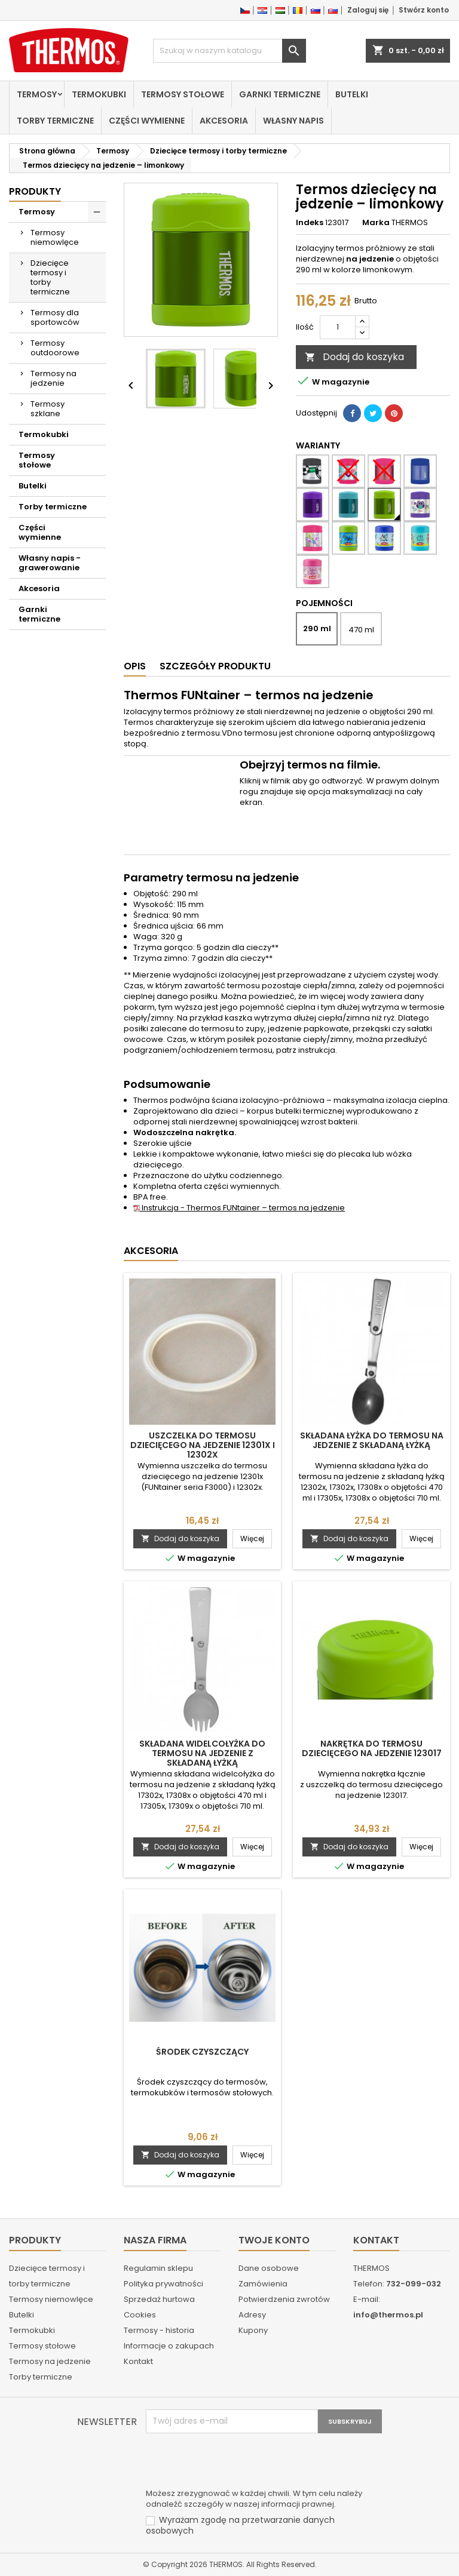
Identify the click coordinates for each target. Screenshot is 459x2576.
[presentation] (237, 2462)
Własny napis (293, 121)
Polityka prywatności (163, 2283)
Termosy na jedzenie (53, 378)
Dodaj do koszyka (354, 357)
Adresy (252, 2314)
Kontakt (138, 2361)
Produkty (35, 191)
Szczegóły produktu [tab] (215, 666)
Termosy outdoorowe (54, 347)
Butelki (351, 94)
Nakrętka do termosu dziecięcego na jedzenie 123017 (372, 1748)
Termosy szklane (47, 408)
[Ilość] (338, 327)
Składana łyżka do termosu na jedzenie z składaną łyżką (371, 1440)
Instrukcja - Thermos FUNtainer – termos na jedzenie (239, 1207)
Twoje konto (274, 2240)
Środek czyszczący (202, 2052)
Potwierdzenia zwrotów (284, 2299)
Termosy (37, 94)
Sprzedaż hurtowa (159, 2299)
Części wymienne (147, 121)
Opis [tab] (135, 666)
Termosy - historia (159, 2330)
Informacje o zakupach (169, 2345)
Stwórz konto (424, 10)
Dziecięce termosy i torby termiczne (50, 277)
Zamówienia (262, 2283)
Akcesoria (224, 121)
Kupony (253, 2330)
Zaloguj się (367, 10)
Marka (376, 222)
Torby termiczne (55, 121)
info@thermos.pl (388, 2314)
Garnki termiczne (279, 94)
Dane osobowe (268, 2268)
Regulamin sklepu (158, 2268)
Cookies (140, 2314)
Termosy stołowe (182, 94)
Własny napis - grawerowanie (50, 562)
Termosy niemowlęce (54, 237)
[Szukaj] (229, 51)
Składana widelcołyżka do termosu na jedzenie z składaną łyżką (202, 1753)
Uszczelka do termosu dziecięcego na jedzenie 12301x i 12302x (202, 1445)
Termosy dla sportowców (54, 317)
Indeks (309, 222)
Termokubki (99, 94)
